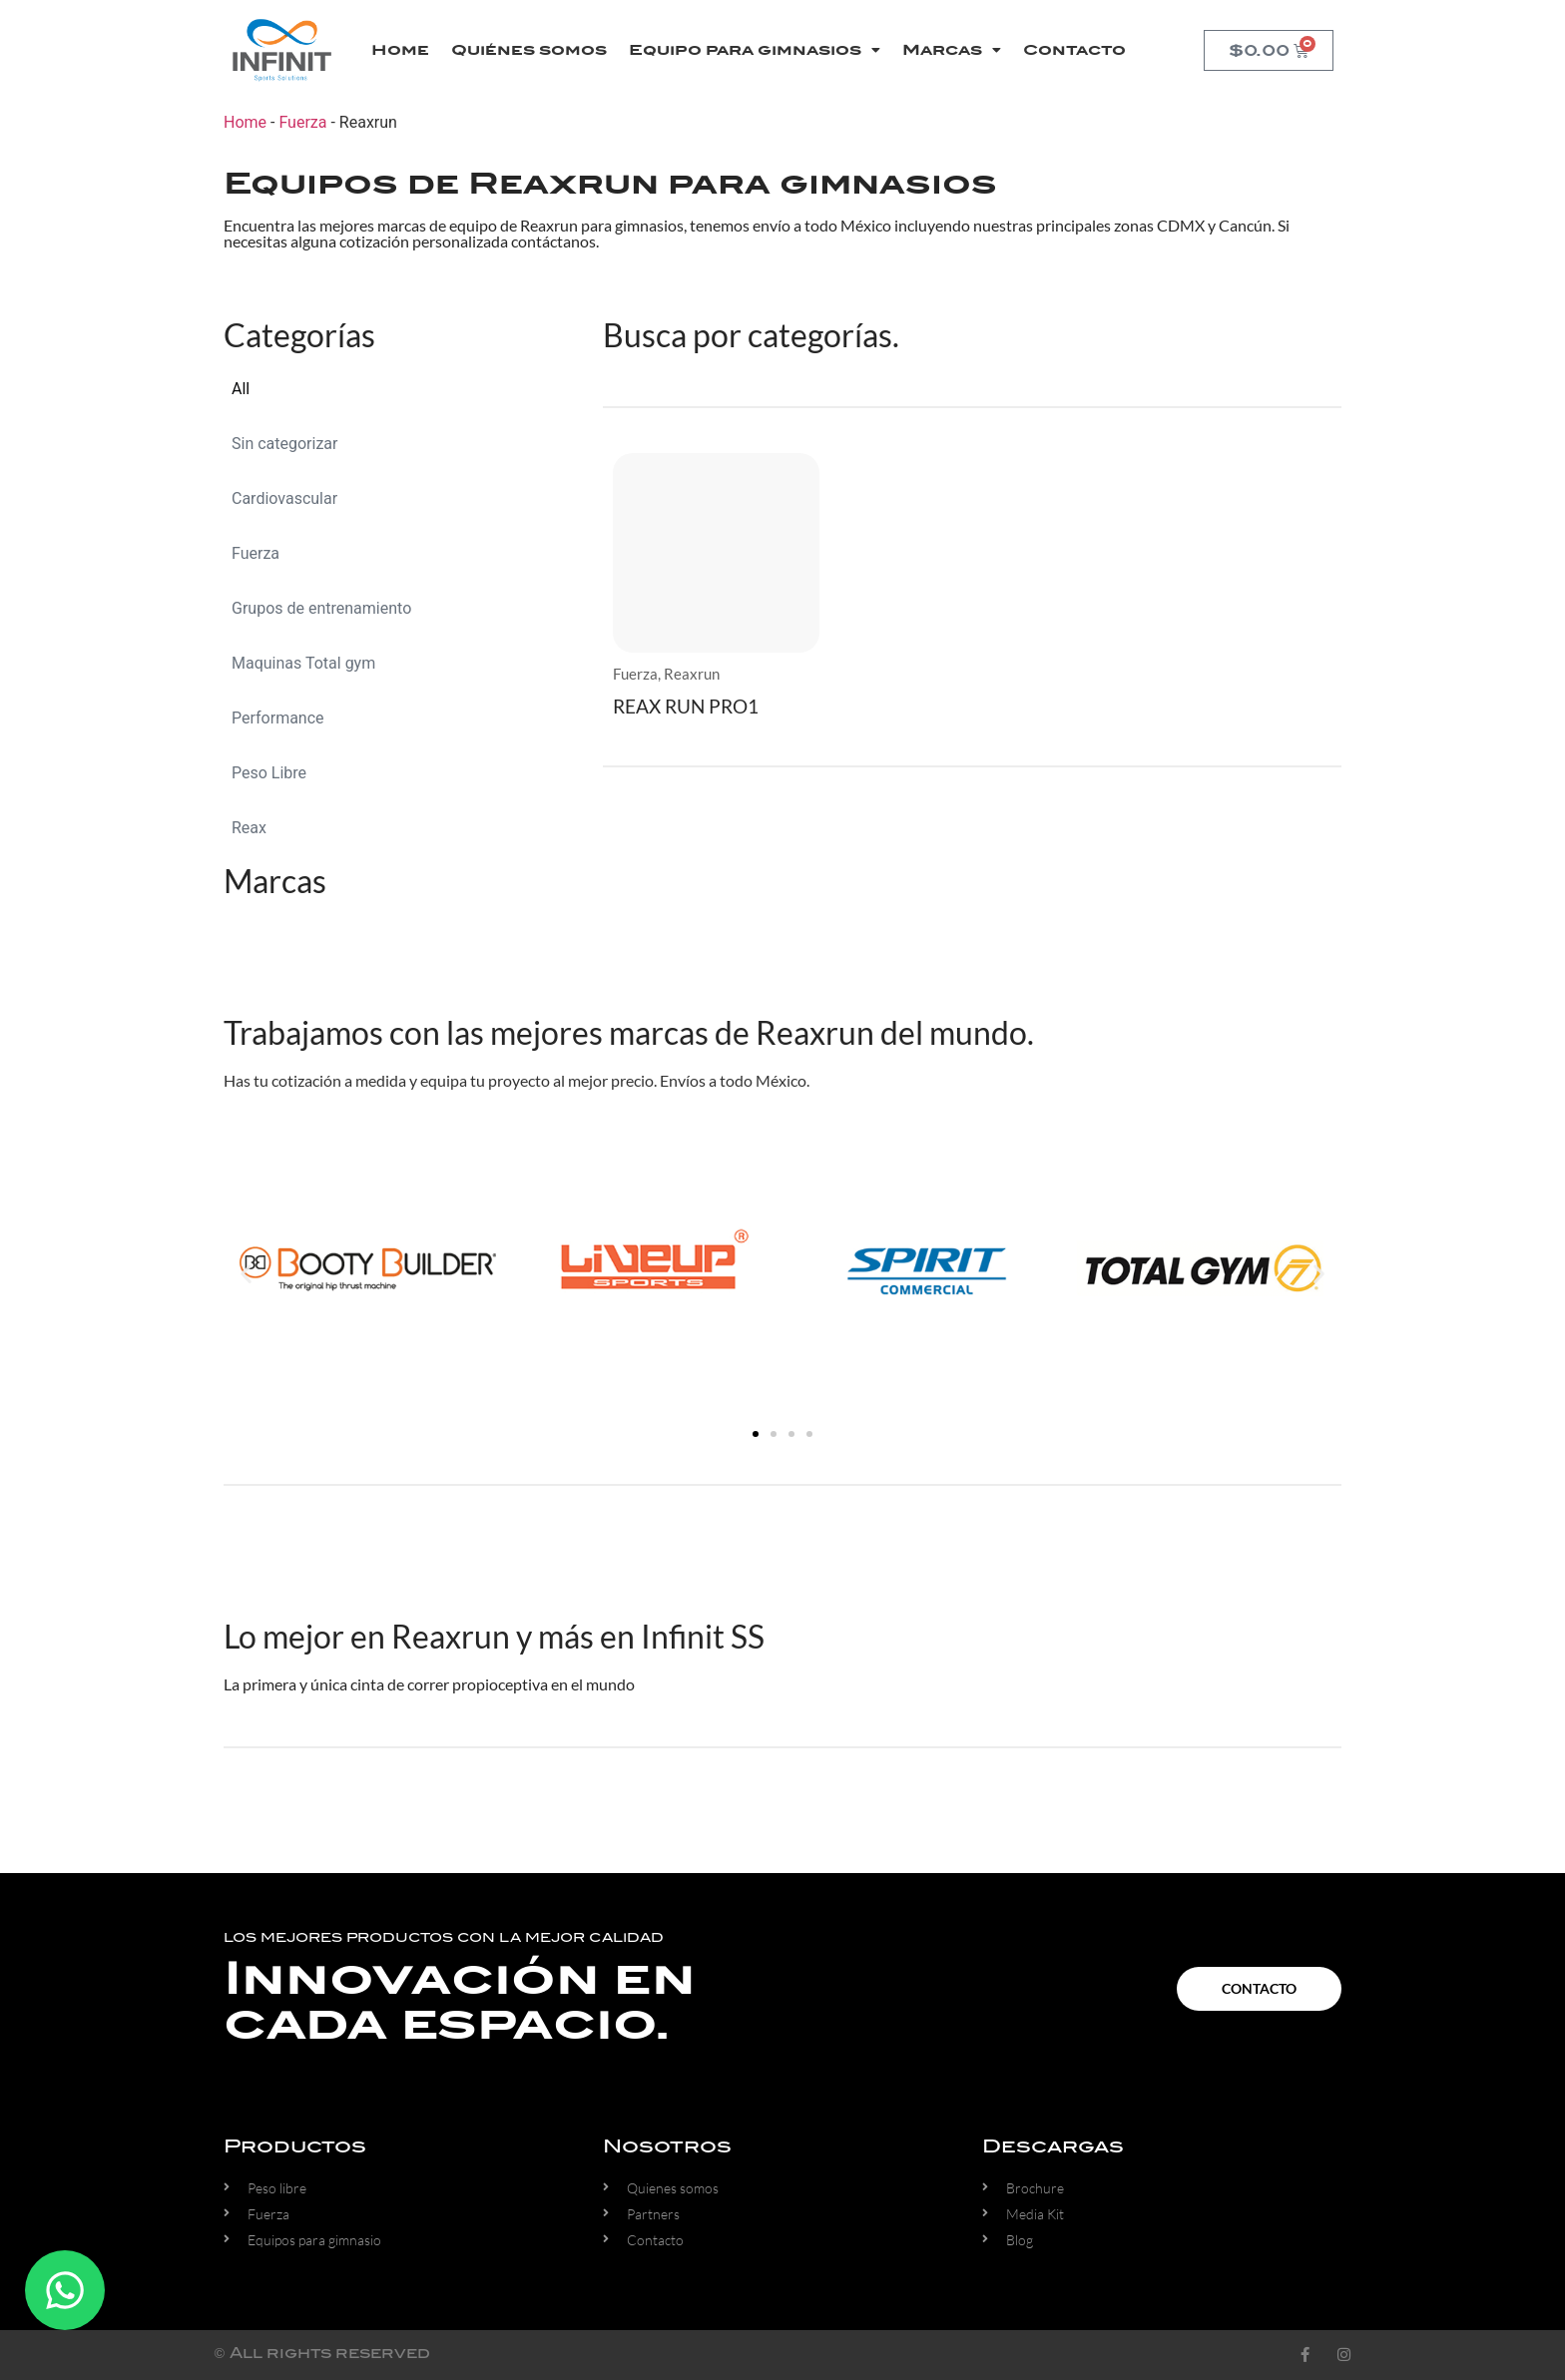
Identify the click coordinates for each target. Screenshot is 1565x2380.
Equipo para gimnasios (754, 50)
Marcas (951, 50)
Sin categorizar (284, 443)
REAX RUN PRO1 (686, 706)
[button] (246, 1272)
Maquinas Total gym (303, 663)
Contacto (1074, 50)
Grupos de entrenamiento (321, 608)
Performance (278, 718)
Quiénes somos (529, 50)
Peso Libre (269, 772)
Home (400, 50)
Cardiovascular (284, 498)
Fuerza (302, 122)
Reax (249, 827)
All (241, 388)
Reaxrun (692, 674)
